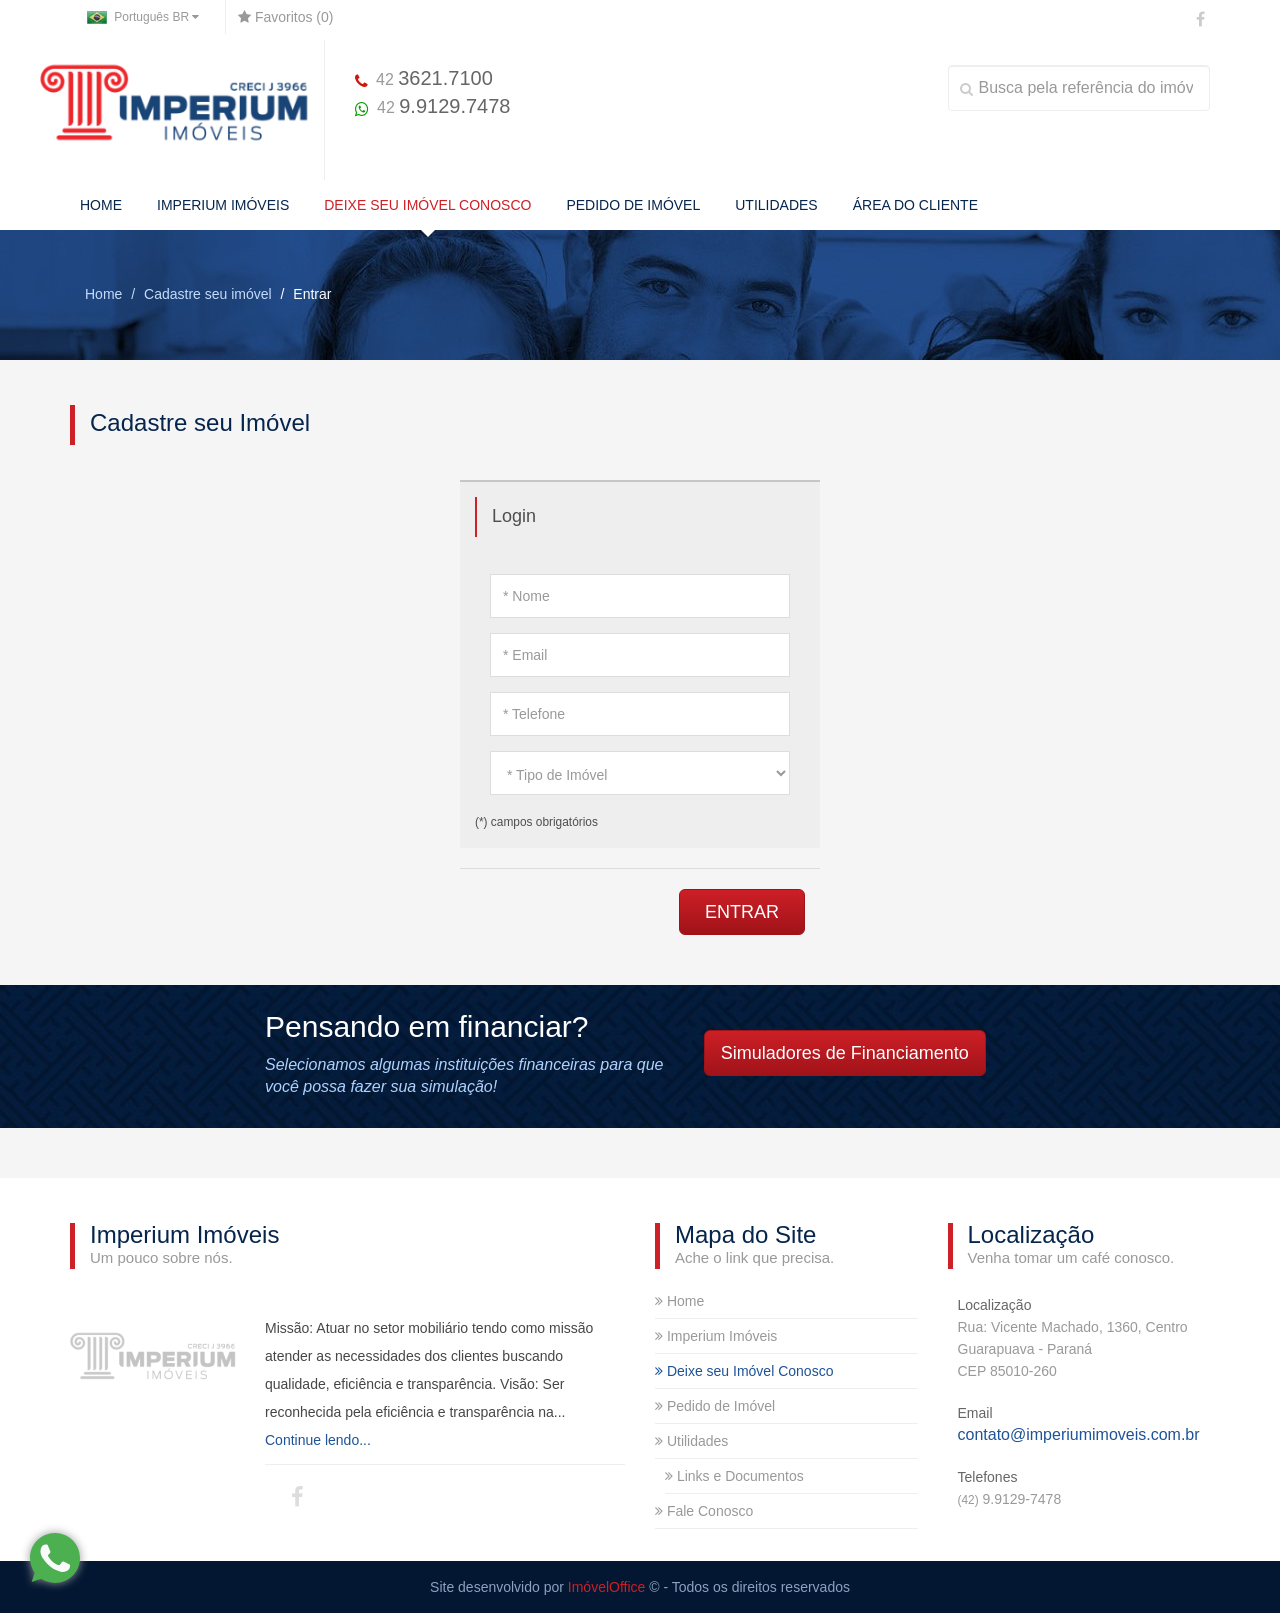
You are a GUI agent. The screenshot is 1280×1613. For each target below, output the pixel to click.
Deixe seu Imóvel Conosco (744, 1371)
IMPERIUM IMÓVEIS (223, 205)
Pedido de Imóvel (715, 1406)
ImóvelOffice (607, 1587)
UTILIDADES (776, 205)
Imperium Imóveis (716, 1336)
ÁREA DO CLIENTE (915, 205)
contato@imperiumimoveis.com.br (1079, 1434)
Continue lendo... (318, 1440)
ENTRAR (742, 912)
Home (103, 294)
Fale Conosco (704, 1511)
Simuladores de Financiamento (845, 1053)
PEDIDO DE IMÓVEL (633, 205)
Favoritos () (285, 17)
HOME (101, 205)
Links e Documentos (734, 1476)
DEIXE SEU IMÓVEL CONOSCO (427, 205)
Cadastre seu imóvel (208, 294)
